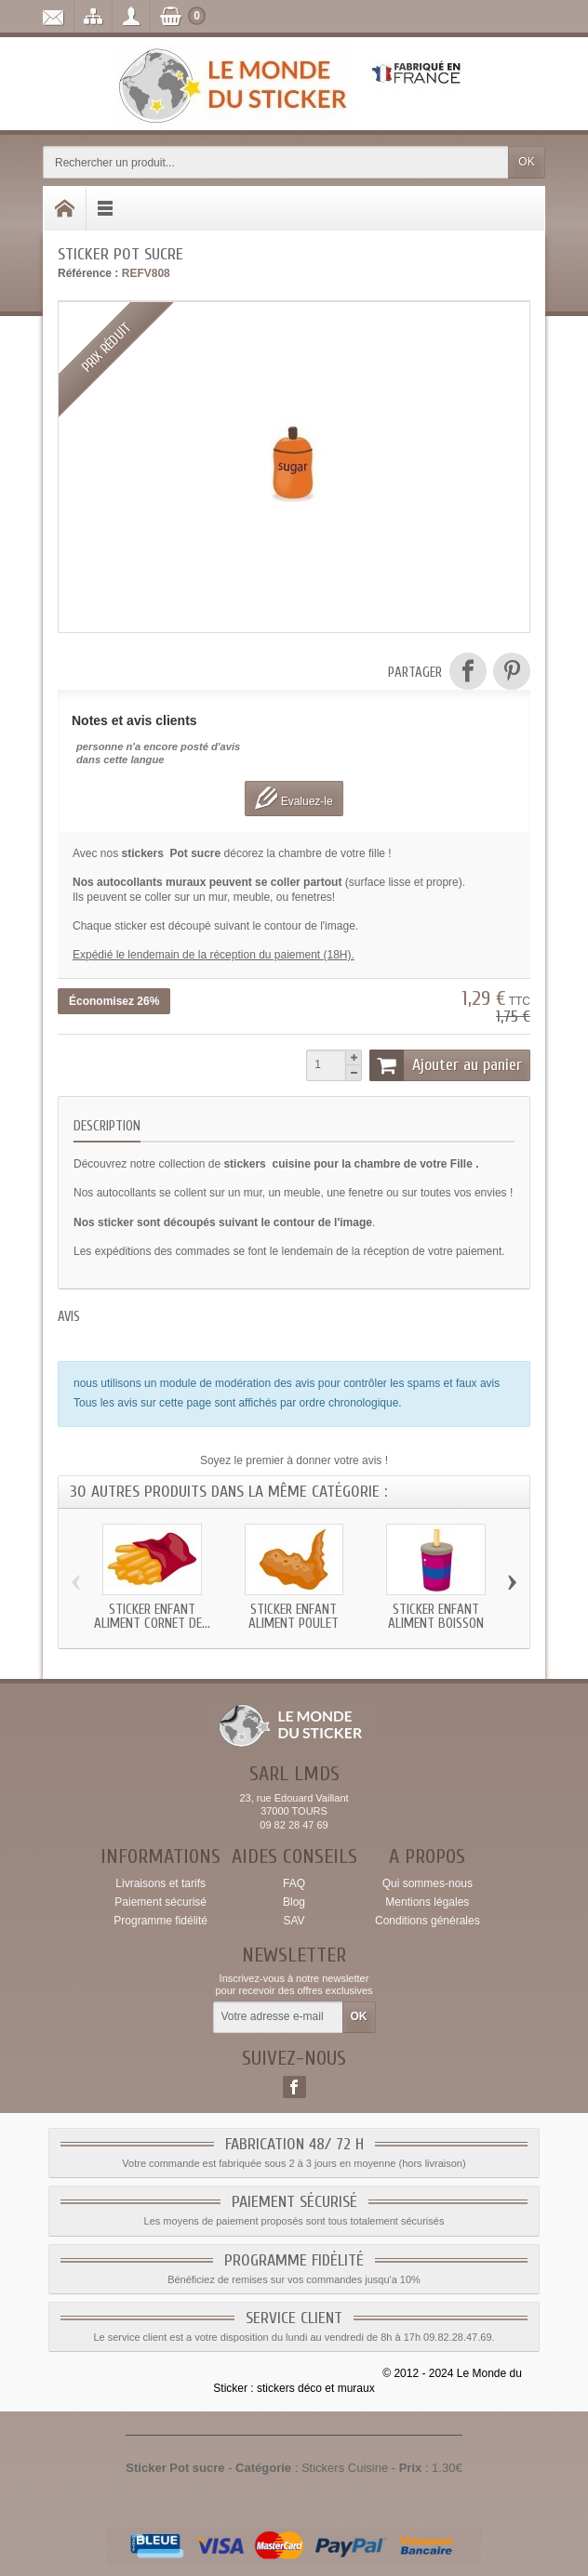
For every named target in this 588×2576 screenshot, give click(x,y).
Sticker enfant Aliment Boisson (436, 1616)
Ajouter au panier (445, 1065)
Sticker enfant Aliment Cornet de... (152, 1616)
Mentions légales (427, 1902)
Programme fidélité (160, 1920)
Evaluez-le (293, 798)
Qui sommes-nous (427, 1883)
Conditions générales (427, 1920)
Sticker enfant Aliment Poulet (293, 1616)
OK (526, 161)
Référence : (88, 273)
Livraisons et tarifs (160, 1883)
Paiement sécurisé (160, 1902)
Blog (294, 1902)
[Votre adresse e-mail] (278, 2017)
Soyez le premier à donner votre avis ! (294, 1460)
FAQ (294, 1883)
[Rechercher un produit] (276, 162)
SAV (293, 1920)
